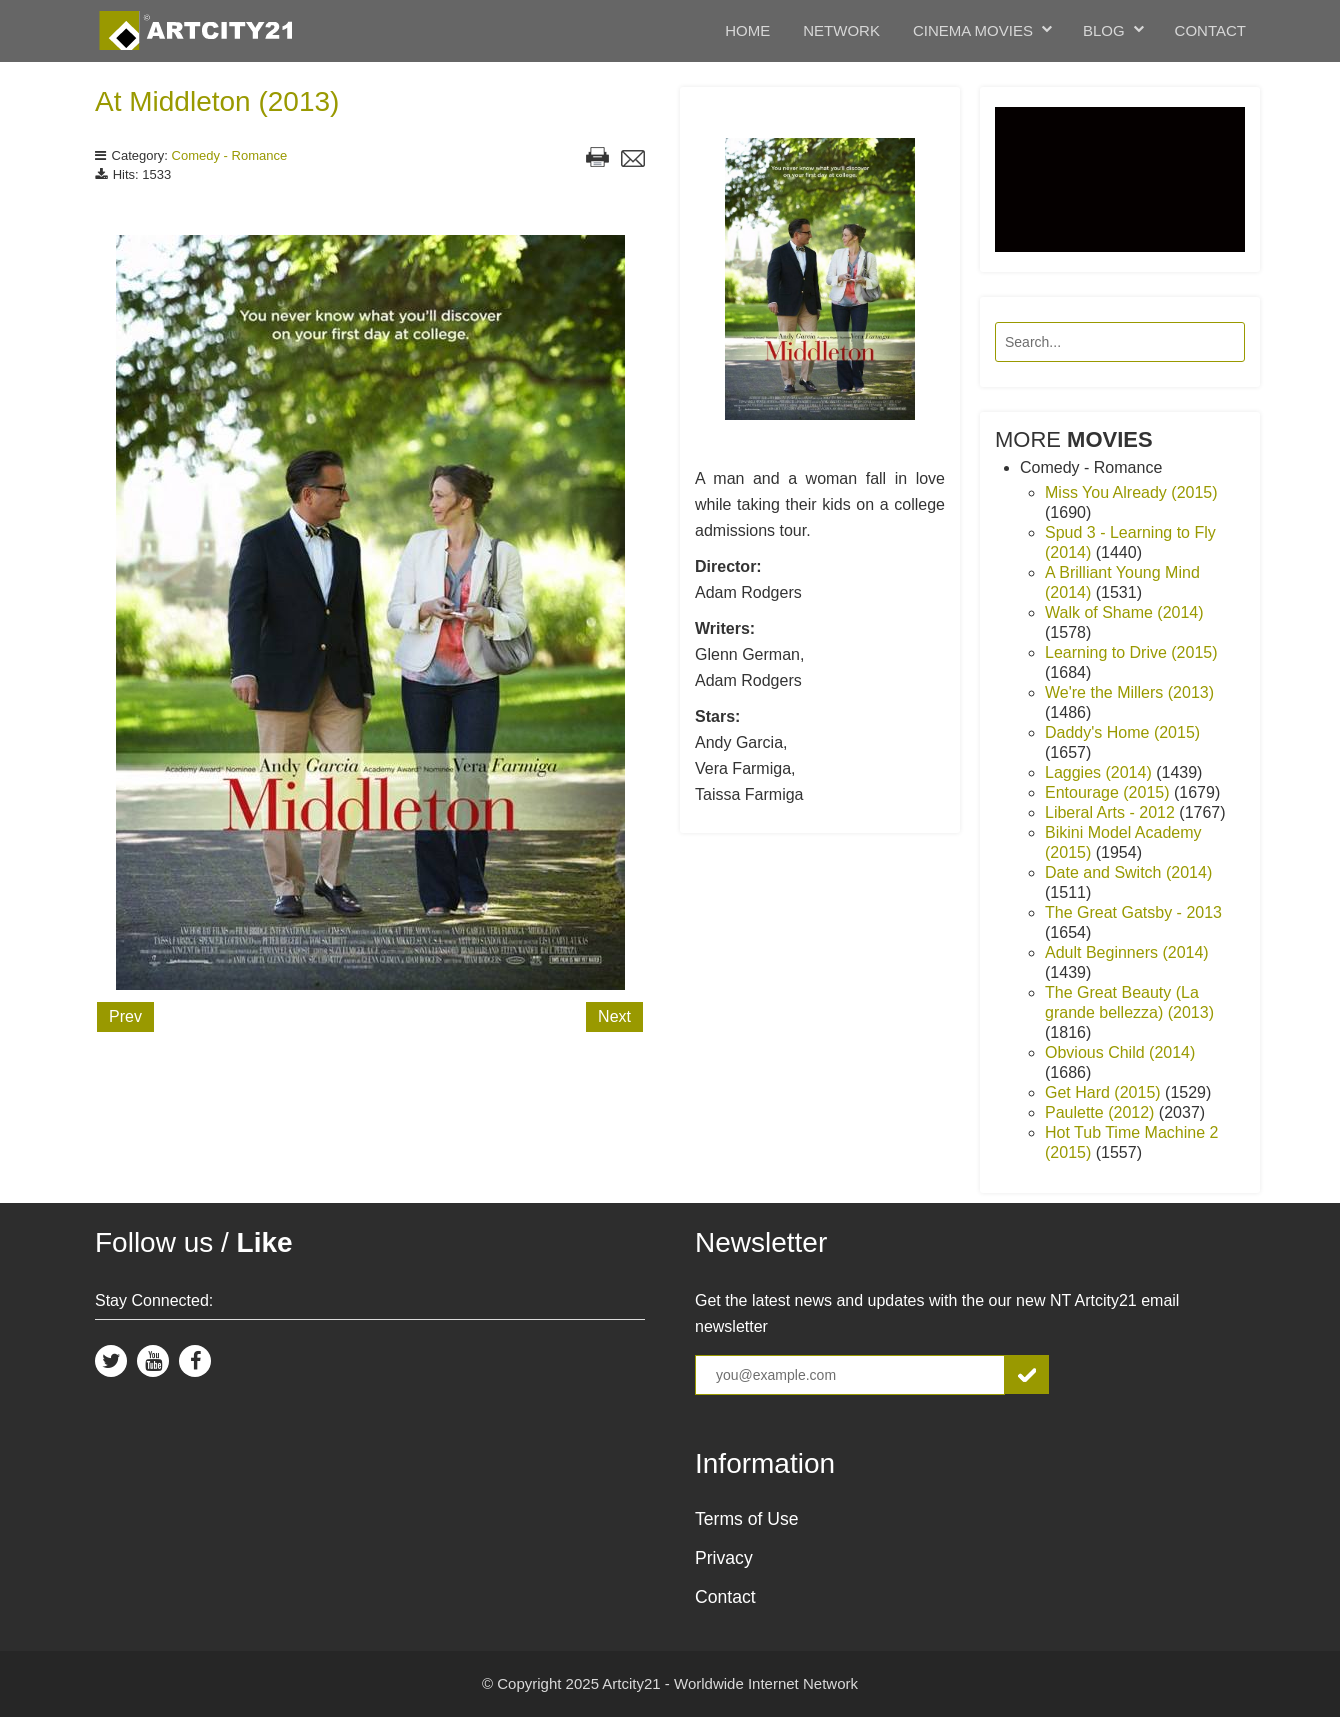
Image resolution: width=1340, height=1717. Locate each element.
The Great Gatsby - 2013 (1133, 912)
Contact (1210, 30)
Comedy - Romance (230, 155)
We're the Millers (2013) (1129, 692)
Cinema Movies (973, 30)
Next (614, 1016)
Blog (1104, 30)
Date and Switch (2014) (1128, 872)
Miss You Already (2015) (1131, 492)
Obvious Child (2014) (1120, 1052)
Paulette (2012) (1102, 1112)
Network (841, 30)
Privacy (724, 1558)
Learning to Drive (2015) (1131, 652)
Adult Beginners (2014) (1127, 952)
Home (747, 30)
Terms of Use (747, 1519)
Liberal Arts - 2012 (1112, 812)
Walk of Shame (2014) (1124, 612)
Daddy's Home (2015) (1122, 732)
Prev (125, 1016)
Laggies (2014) (1100, 772)
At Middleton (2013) (217, 101)
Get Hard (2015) (1105, 1092)
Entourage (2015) (1109, 792)
